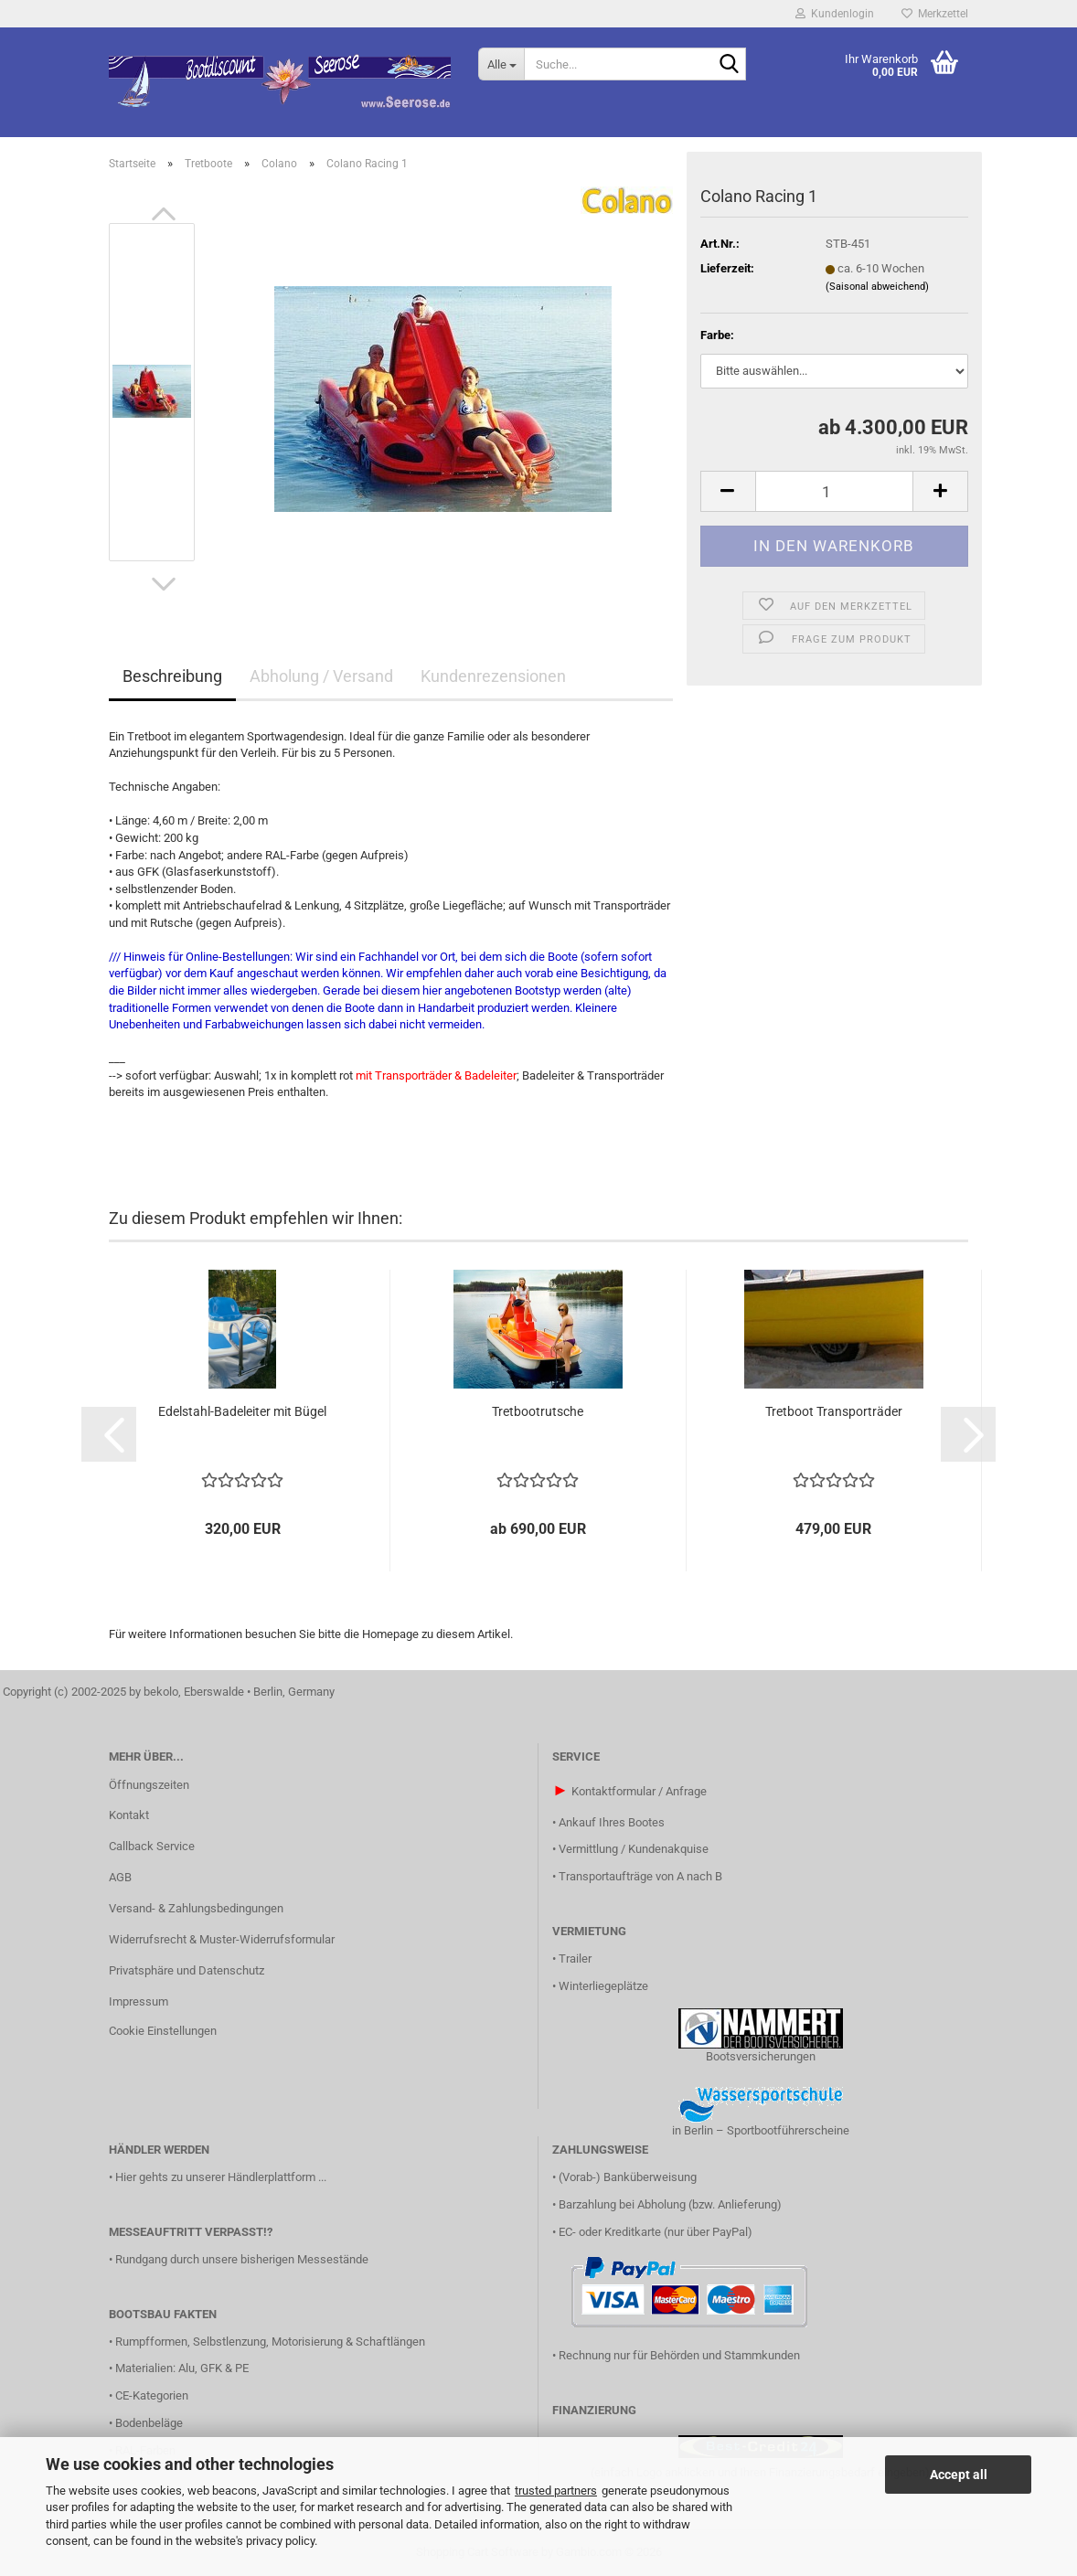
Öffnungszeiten (149, 1785)
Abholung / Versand (321, 676)
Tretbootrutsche (537, 1411)
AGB (120, 1877)
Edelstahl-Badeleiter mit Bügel (242, 1411)
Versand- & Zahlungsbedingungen (196, 1908)
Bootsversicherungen (761, 2056)
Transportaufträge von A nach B (640, 1876)
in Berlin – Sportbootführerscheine (760, 2130)
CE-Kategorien (151, 2395)
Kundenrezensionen (493, 676)
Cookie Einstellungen (163, 2031)
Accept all (958, 2474)
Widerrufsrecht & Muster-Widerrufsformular (222, 1939)
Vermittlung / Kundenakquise (634, 1849)
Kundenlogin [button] (834, 13)
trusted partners (556, 2490)
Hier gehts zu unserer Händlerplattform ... (220, 2177)
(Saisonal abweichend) (877, 287)
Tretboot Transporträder (833, 1411)
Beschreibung (172, 676)
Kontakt (129, 1815)
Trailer (575, 1958)
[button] (163, 213)
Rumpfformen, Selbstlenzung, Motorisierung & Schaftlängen (270, 2341)
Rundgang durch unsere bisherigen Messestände (241, 2259)
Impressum (138, 2001)
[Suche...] (501, 64)
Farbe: (717, 335)
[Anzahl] (834, 491)
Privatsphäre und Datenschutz (186, 1970)
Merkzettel (934, 13)
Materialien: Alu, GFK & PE (182, 2368)
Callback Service (152, 1846)
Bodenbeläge (149, 2423)
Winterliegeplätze (603, 1986)
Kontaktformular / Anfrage (639, 1791)
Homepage (390, 1634)
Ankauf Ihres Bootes (612, 1822)
